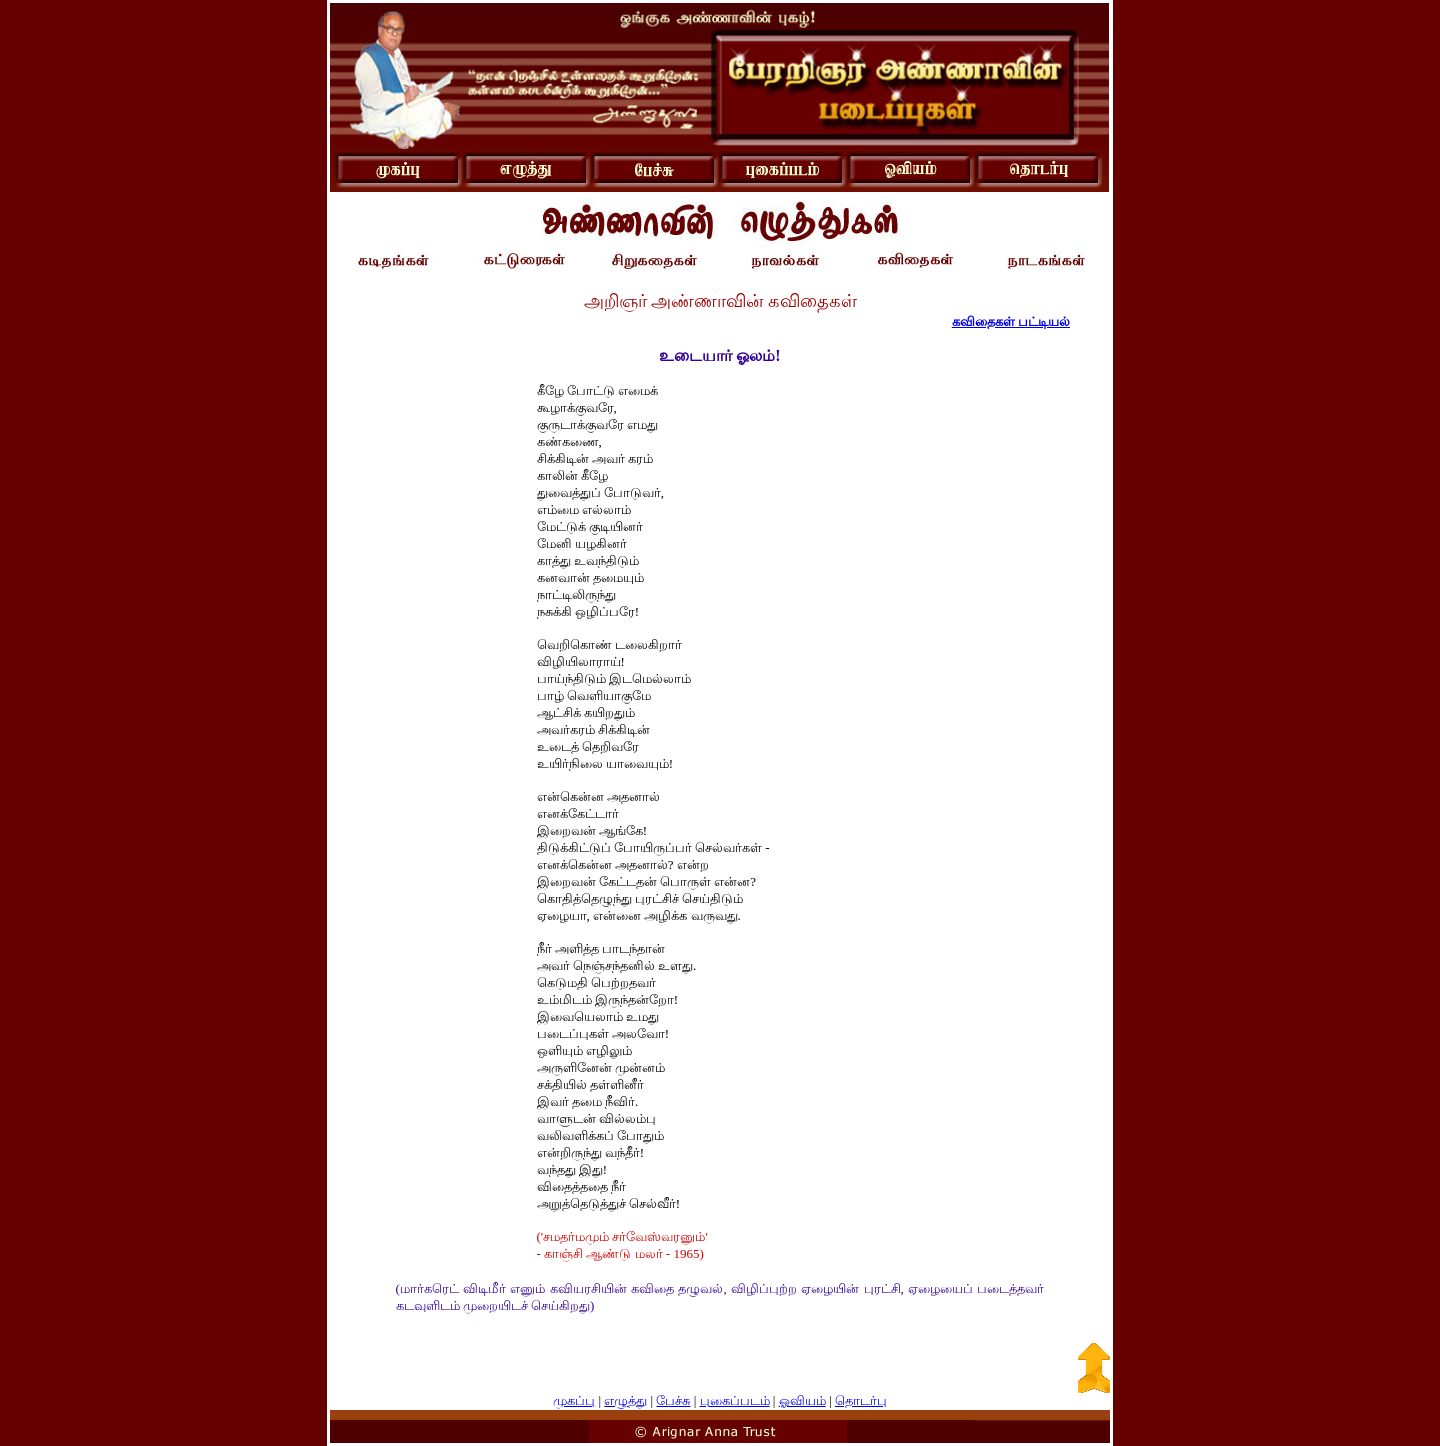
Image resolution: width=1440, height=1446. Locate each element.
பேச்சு (673, 1400)
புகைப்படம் (735, 1400)
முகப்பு (574, 1400)
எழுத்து (625, 1400)
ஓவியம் (802, 1400)
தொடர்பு (861, 1400)
